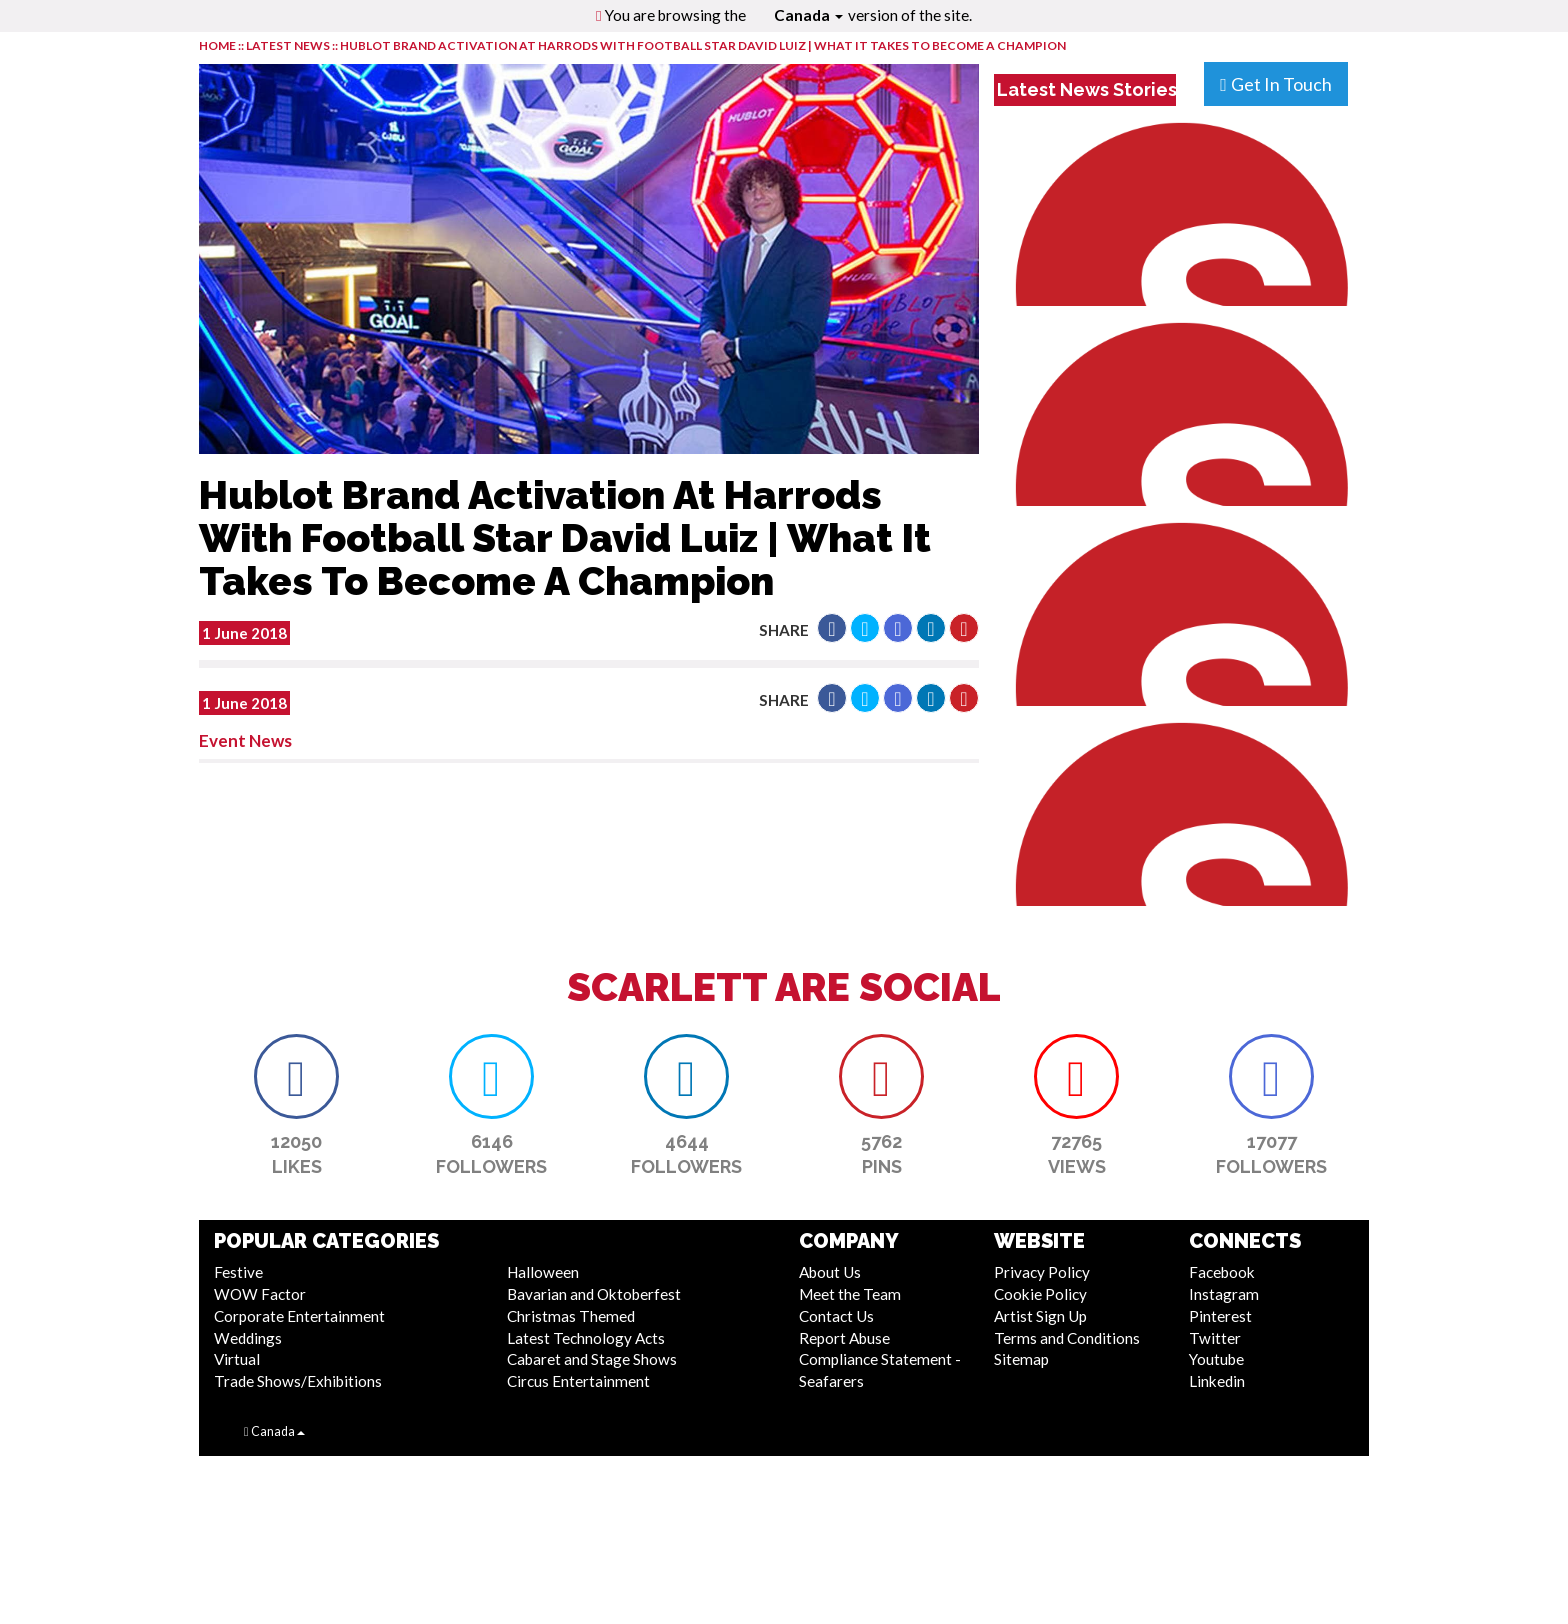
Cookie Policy (1040, 1294)
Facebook (1222, 1272)
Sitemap (1021, 1359)
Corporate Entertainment (299, 1316)
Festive (238, 1272)
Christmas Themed (571, 1316)
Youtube (1216, 1359)
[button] (832, 628)
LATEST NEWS (289, 45)
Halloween (543, 1272)
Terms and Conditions (1067, 1338)
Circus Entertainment (578, 1381)
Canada (808, 15)
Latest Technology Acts (586, 1338)
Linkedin (1217, 1381)
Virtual (237, 1359)
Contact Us (836, 1316)
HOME (217, 45)
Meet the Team (850, 1294)
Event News (245, 740)
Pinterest (1220, 1316)
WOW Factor (260, 1294)
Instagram (1224, 1294)
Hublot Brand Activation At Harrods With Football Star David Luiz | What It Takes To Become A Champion (703, 45)
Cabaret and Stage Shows (592, 1359)
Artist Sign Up (1040, 1316)
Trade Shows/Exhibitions (298, 1381)
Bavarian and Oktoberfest (594, 1294)
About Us (830, 1272)
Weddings (248, 1338)
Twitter (1215, 1338)
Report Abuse (844, 1338)
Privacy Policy (1042, 1272)
